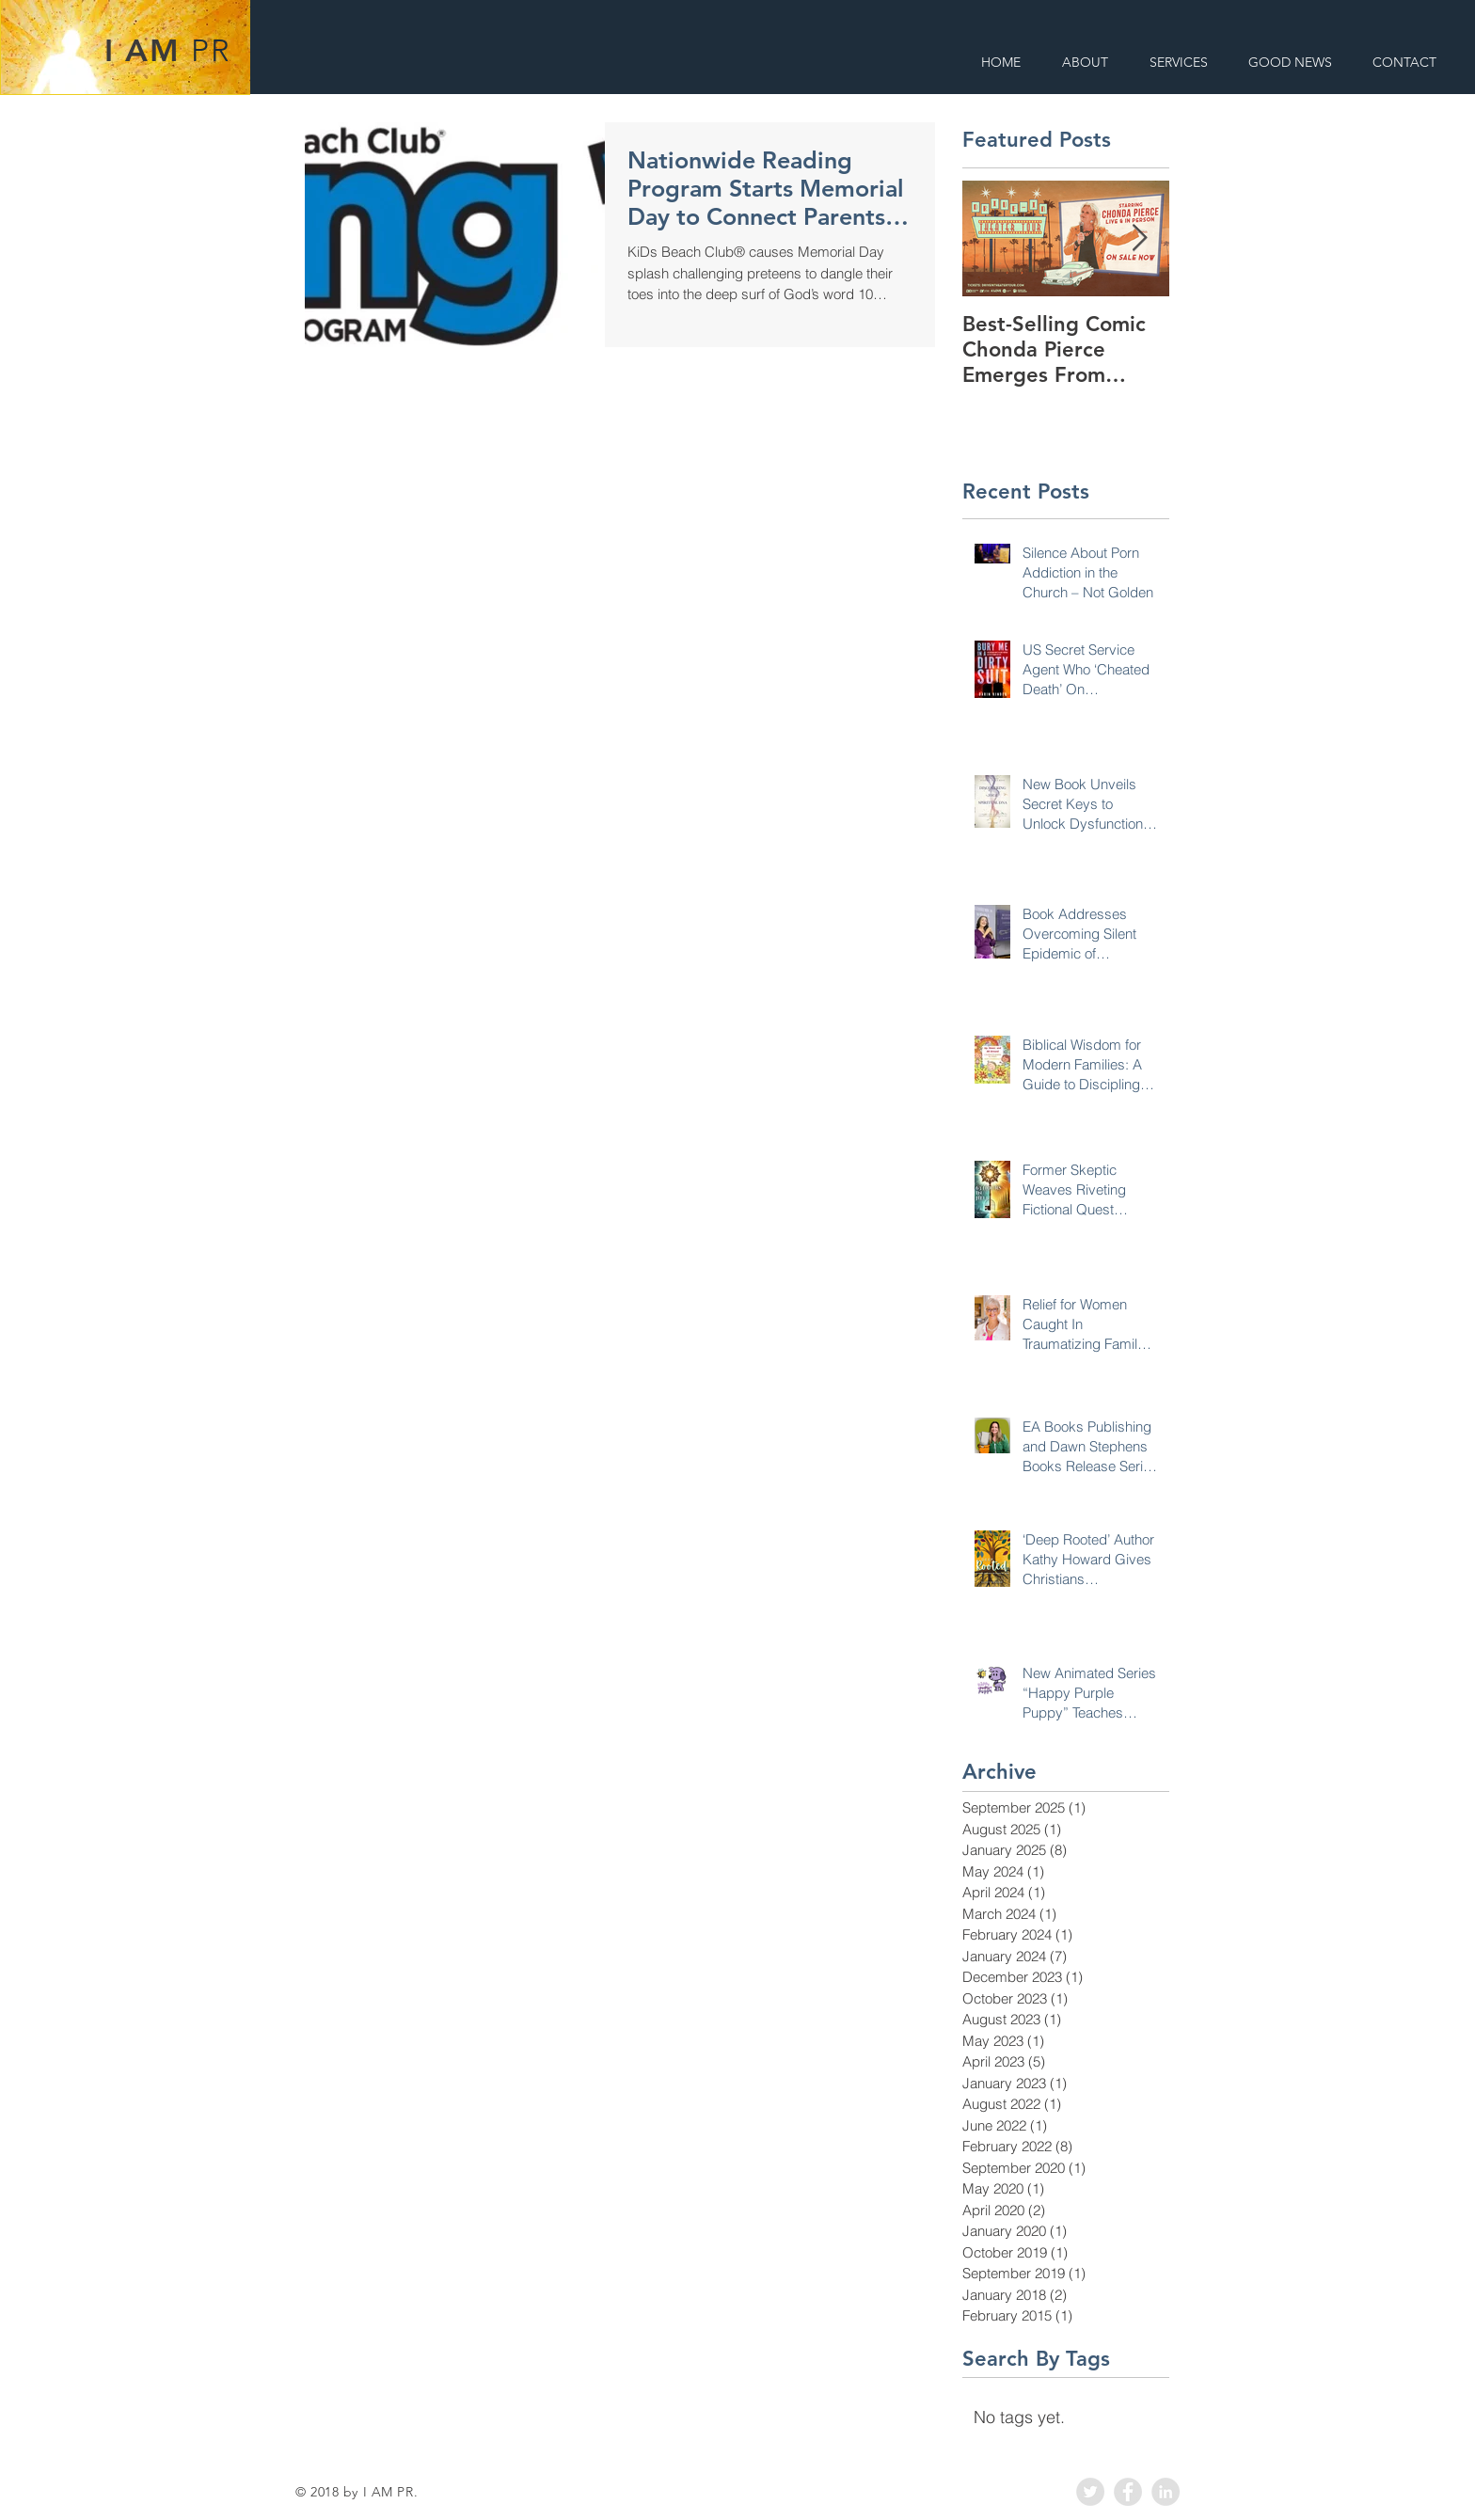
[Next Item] (1139, 238)
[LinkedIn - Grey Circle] (1165, 2492)
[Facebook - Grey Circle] (1128, 2492)
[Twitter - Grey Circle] (1090, 2492)
